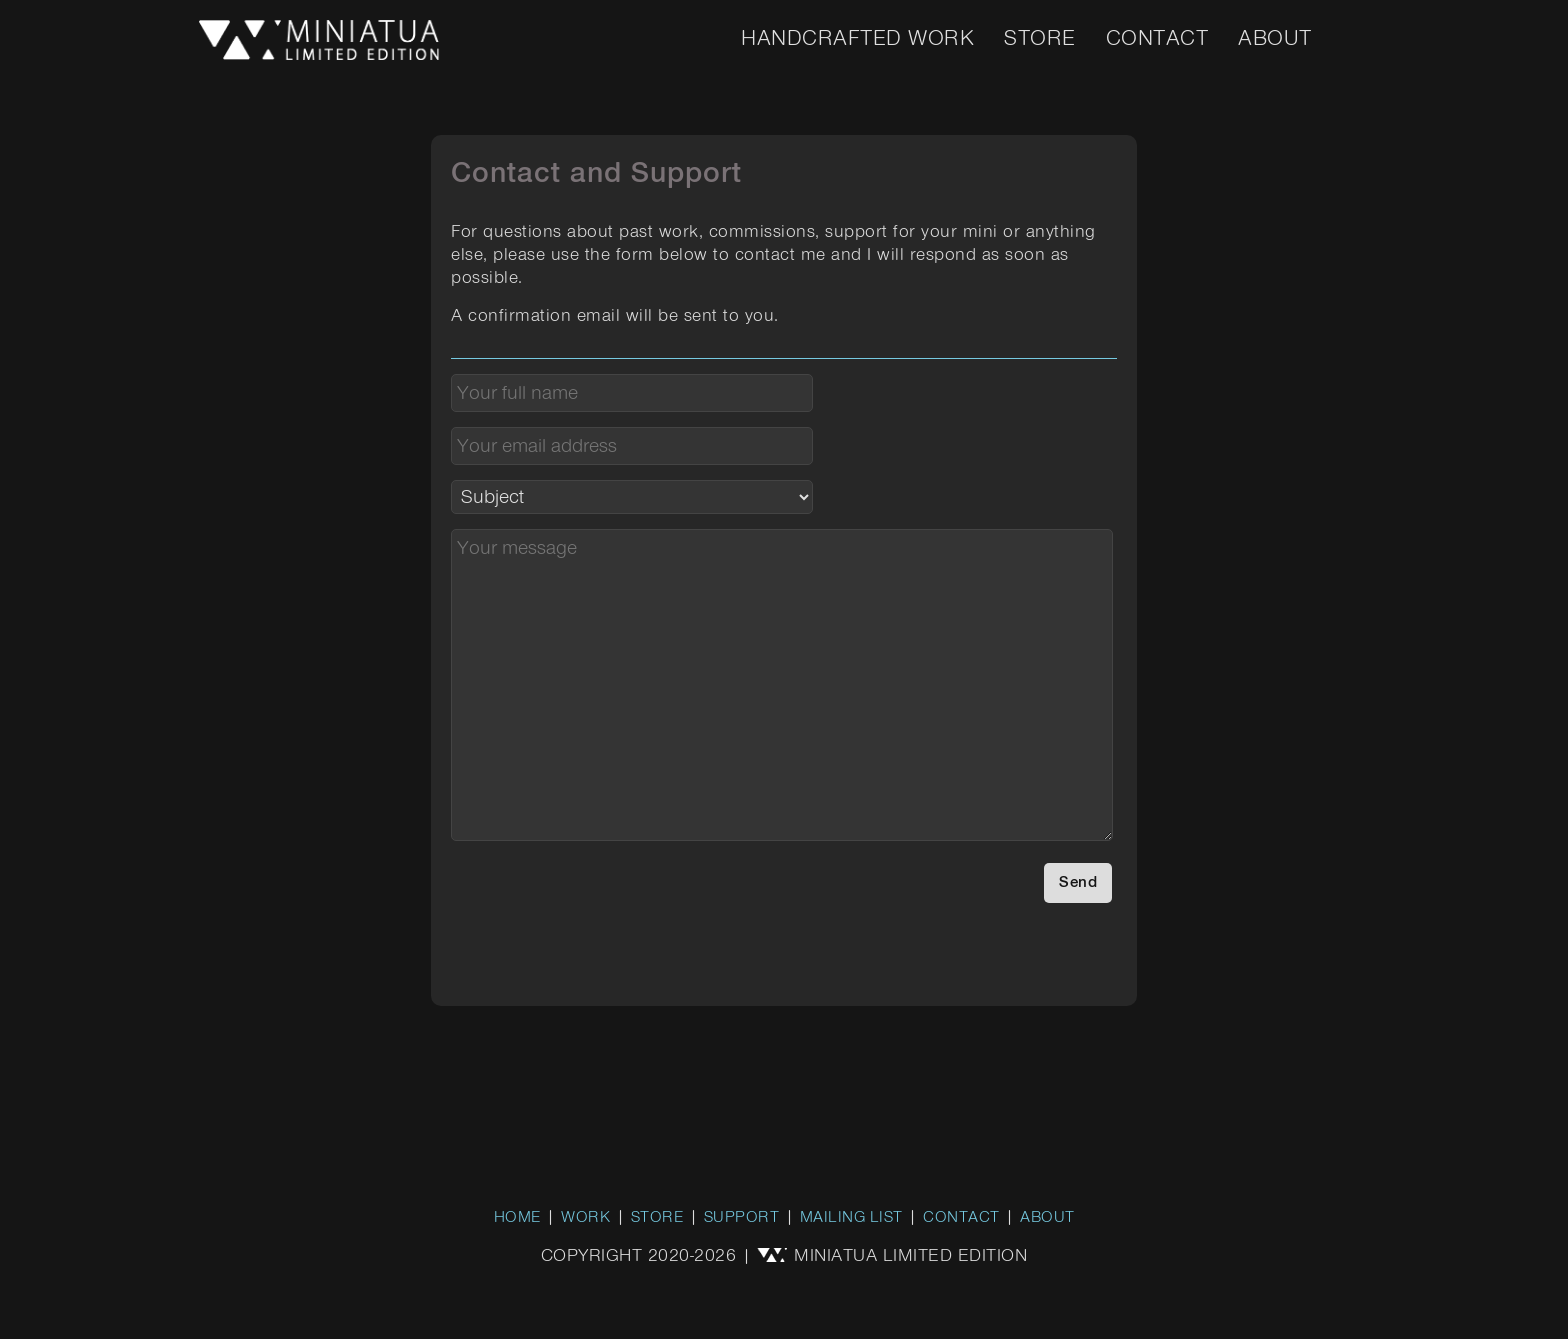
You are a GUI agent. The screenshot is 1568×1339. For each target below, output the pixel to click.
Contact (1157, 39)
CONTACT (961, 1218)
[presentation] (603, 902)
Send (1078, 883)
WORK (585, 1218)
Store (1040, 39)
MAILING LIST (851, 1218)
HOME (517, 1218)
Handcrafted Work (857, 39)
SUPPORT (742, 1218)
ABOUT (1047, 1218)
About (1275, 39)
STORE (657, 1218)
